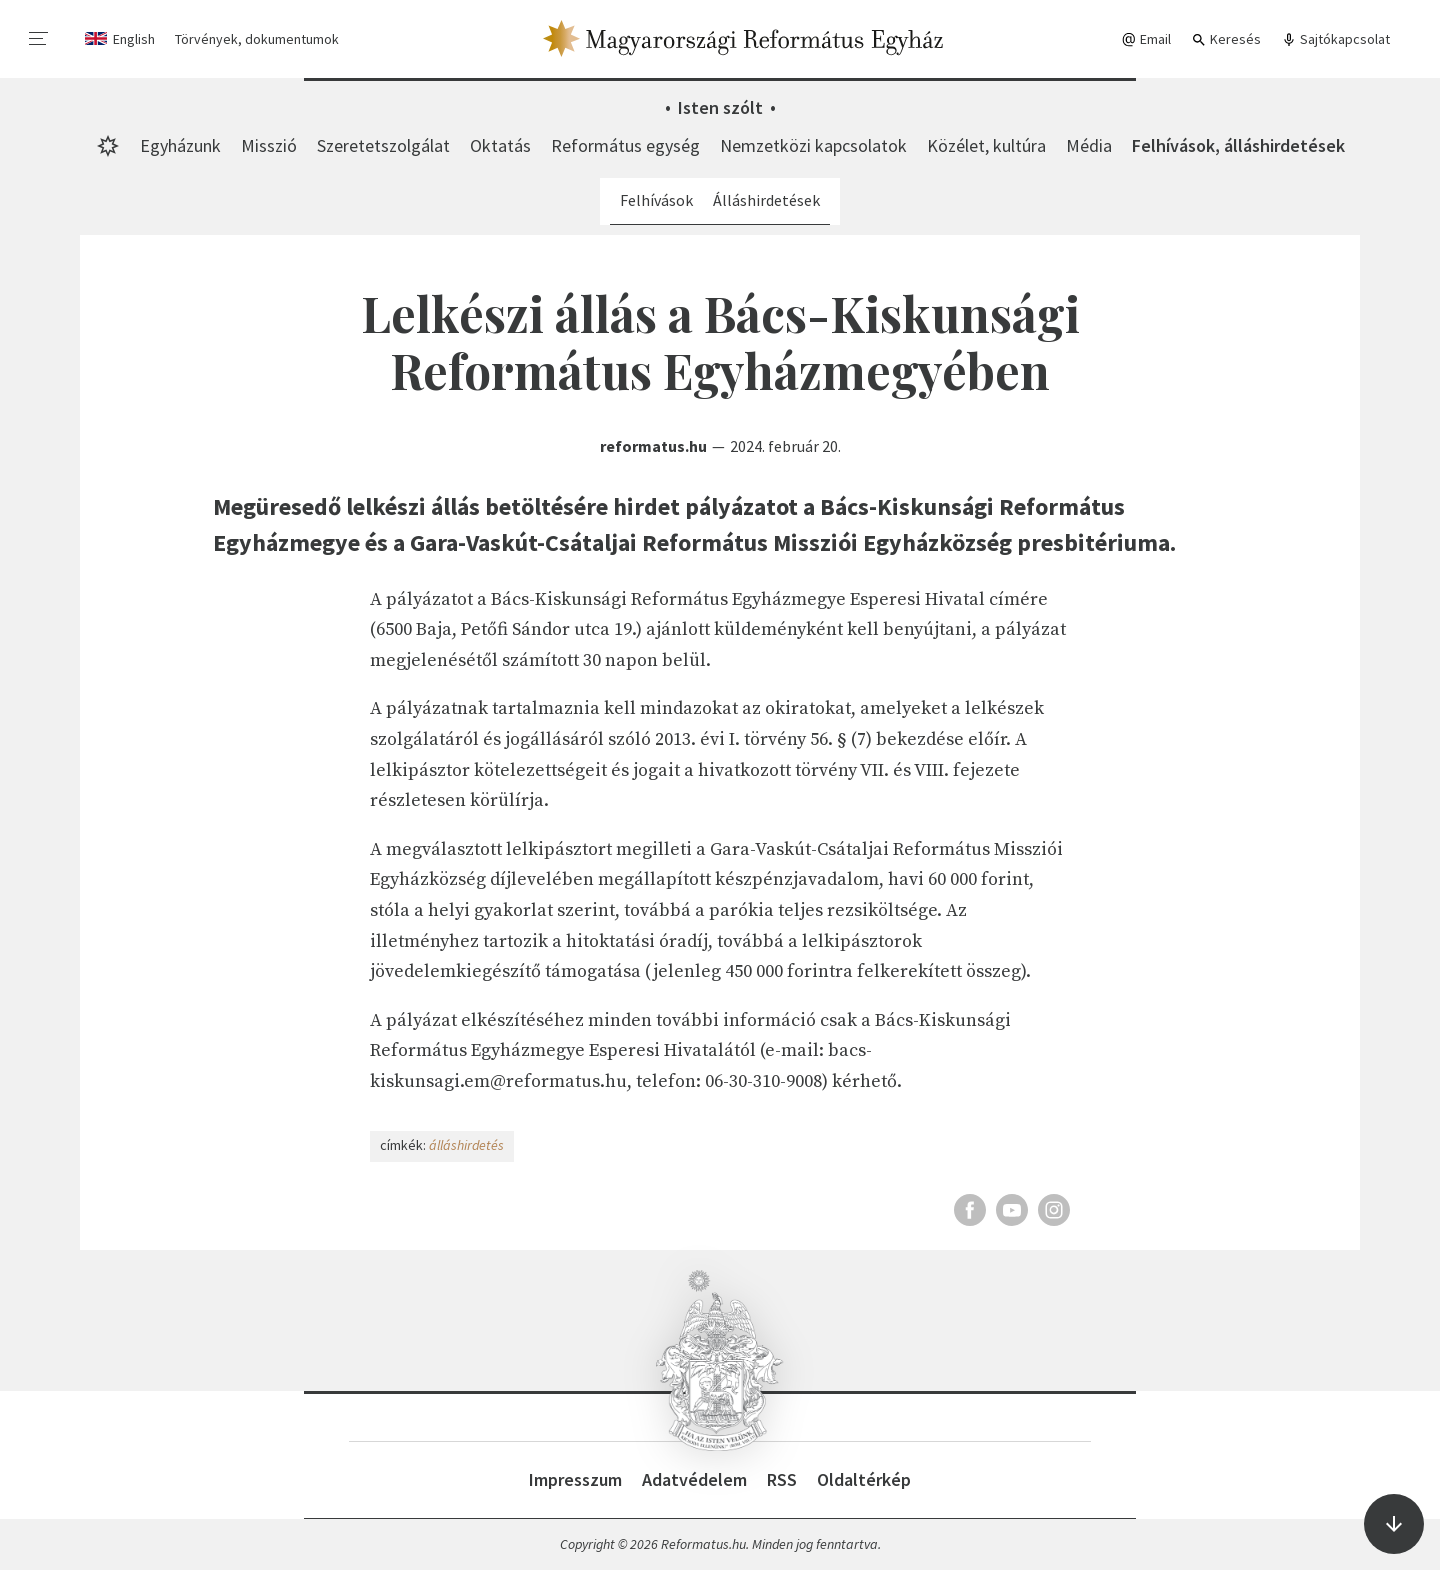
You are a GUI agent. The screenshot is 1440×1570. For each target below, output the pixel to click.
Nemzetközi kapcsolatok (813, 145)
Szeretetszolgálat (383, 145)
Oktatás (500, 145)
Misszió (269, 145)
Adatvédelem (694, 1479)
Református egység (625, 145)
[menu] (39, 39)
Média (1089, 145)
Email (1146, 39)
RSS (782, 1479)
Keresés (1226, 39)
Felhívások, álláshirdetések (1238, 145)
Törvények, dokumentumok (257, 39)
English (134, 39)
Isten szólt (720, 107)
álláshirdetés (466, 1145)
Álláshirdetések (766, 200)
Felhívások (656, 200)
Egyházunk (180, 145)
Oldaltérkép (864, 1479)
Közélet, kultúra (986, 145)
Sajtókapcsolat (1335, 39)
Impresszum (575, 1479)
